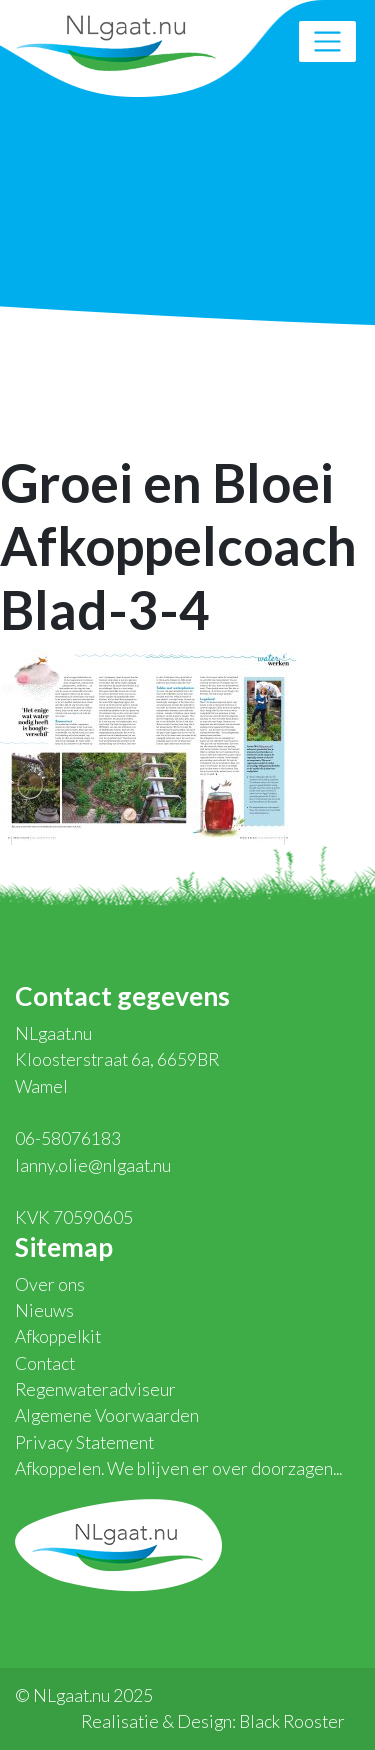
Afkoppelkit (58, 1336)
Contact (45, 1363)
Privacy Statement (84, 1442)
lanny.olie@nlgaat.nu (93, 1165)
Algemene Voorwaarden (107, 1415)
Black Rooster (292, 1721)
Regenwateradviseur (95, 1389)
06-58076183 (68, 1138)
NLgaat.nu (116, 40)
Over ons (50, 1284)
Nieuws (44, 1310)
